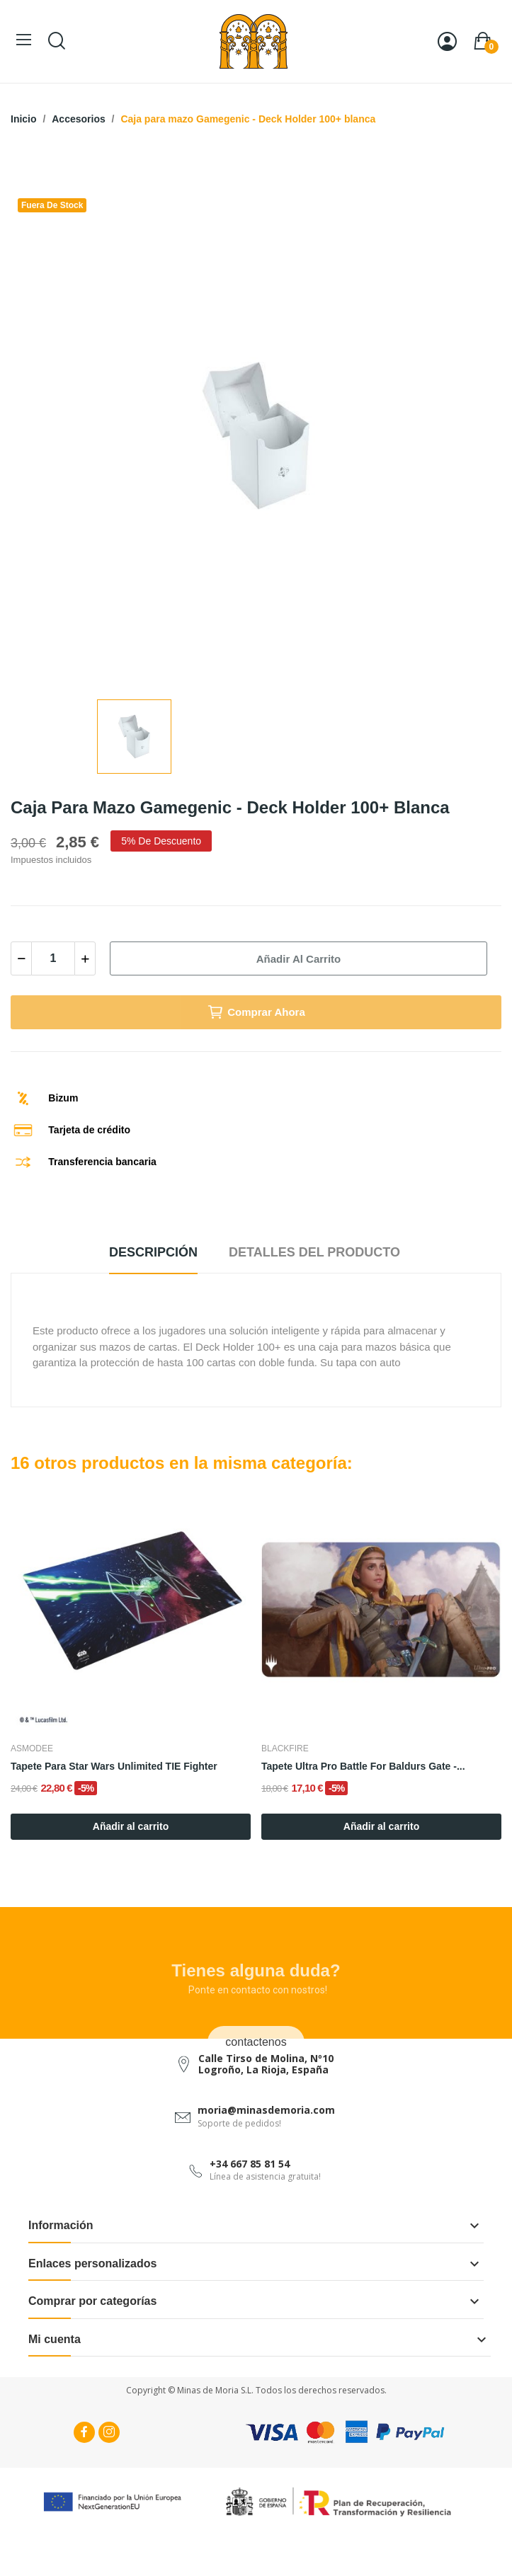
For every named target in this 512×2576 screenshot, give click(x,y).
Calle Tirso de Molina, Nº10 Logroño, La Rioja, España (266, 2063)
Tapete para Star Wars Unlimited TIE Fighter (114, 1766)
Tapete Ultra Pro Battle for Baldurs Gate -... (363, 1766)
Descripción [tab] (153, 1252)
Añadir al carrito (298, 959)
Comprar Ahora (256, 1012)
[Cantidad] (53, 958)
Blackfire (285, 1748)
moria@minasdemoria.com (266, 2110)
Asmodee (32, 1748)
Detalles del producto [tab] (314, 1252)
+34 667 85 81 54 (250, 2163)
